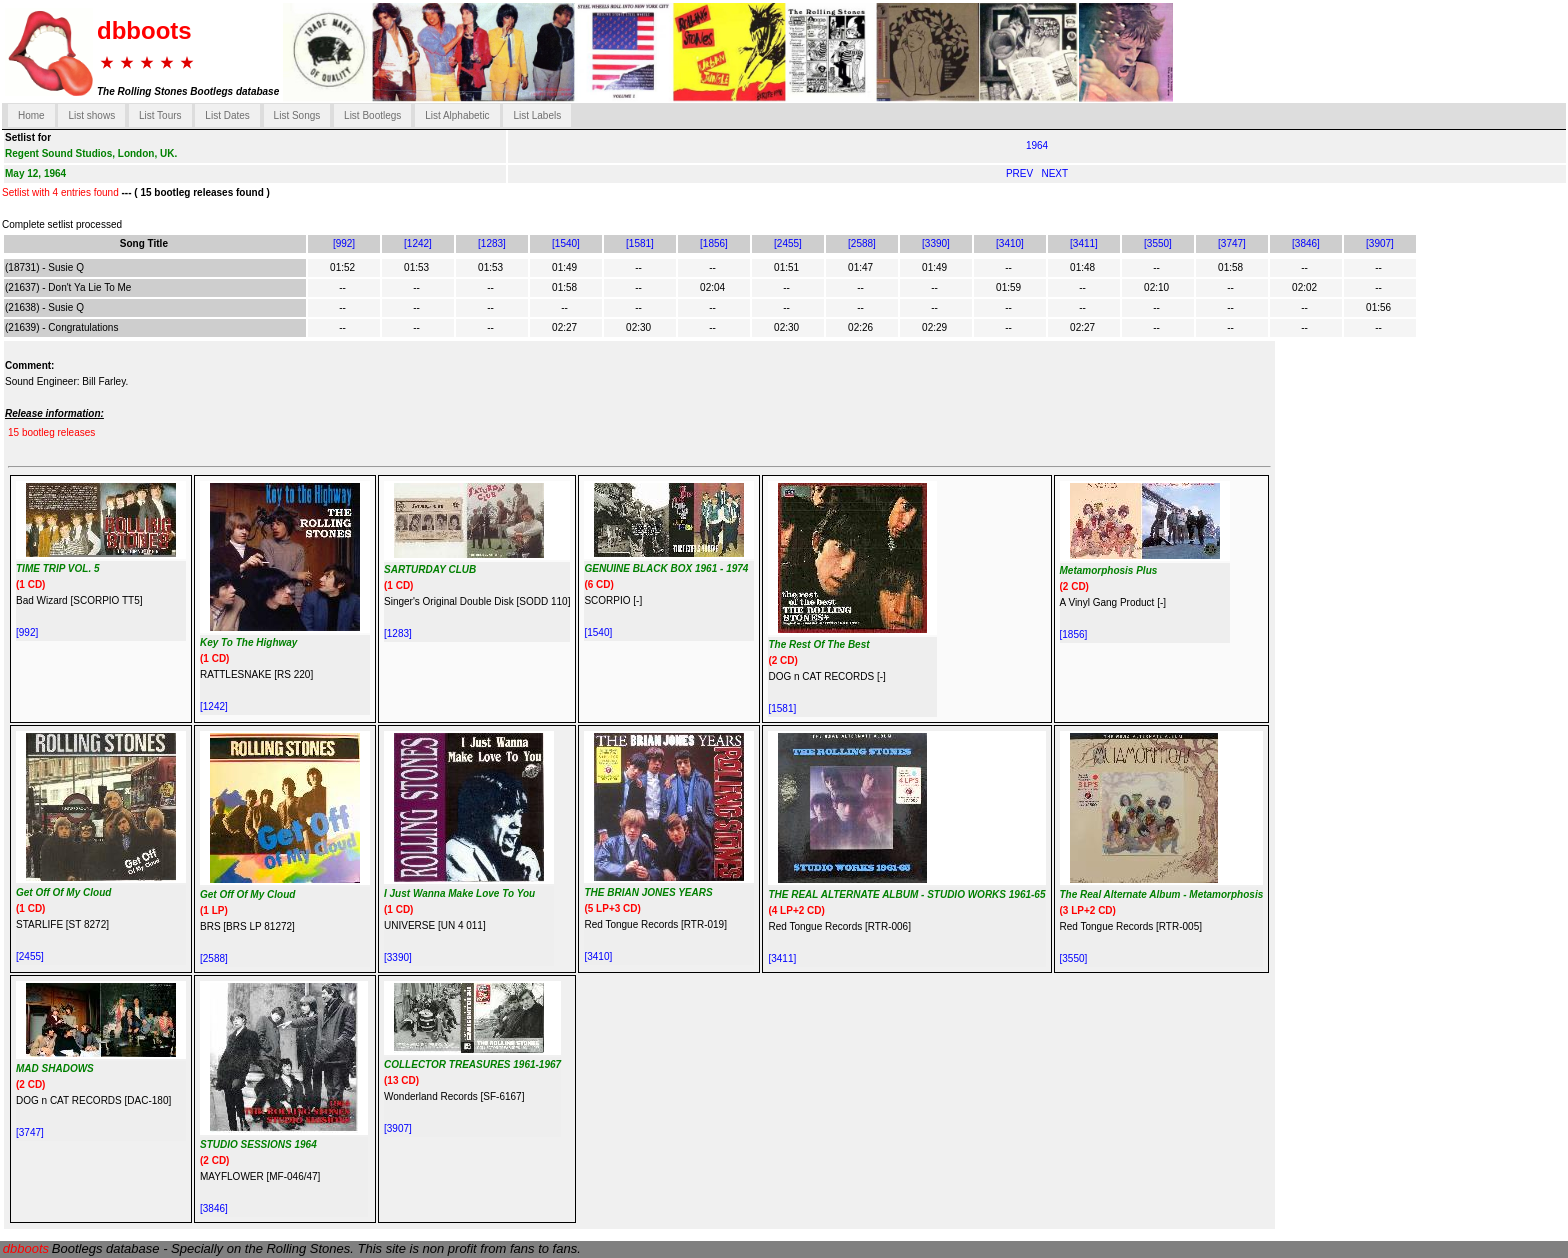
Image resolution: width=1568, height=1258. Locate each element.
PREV (1021, 173)
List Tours (160, 115)
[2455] (788, 243)
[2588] (862, 243)
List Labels (537, 115)
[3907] (1380, 243)
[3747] (1232, 243)
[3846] (1306, 243)
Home (31, 115)
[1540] (566, 243)
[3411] (1084, 243)
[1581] (640, 243)
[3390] (936, 243)
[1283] (492, 243)
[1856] (714, 243)
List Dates (227, 115)
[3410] (1010, 243)
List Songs (297, 115)
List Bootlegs (372, 115)
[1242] (418, 243)
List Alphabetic (457, 115)
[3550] (1158, 243)
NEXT (1054, 173)
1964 (1037, 145)
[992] (344, 243)
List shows (91, 115)
